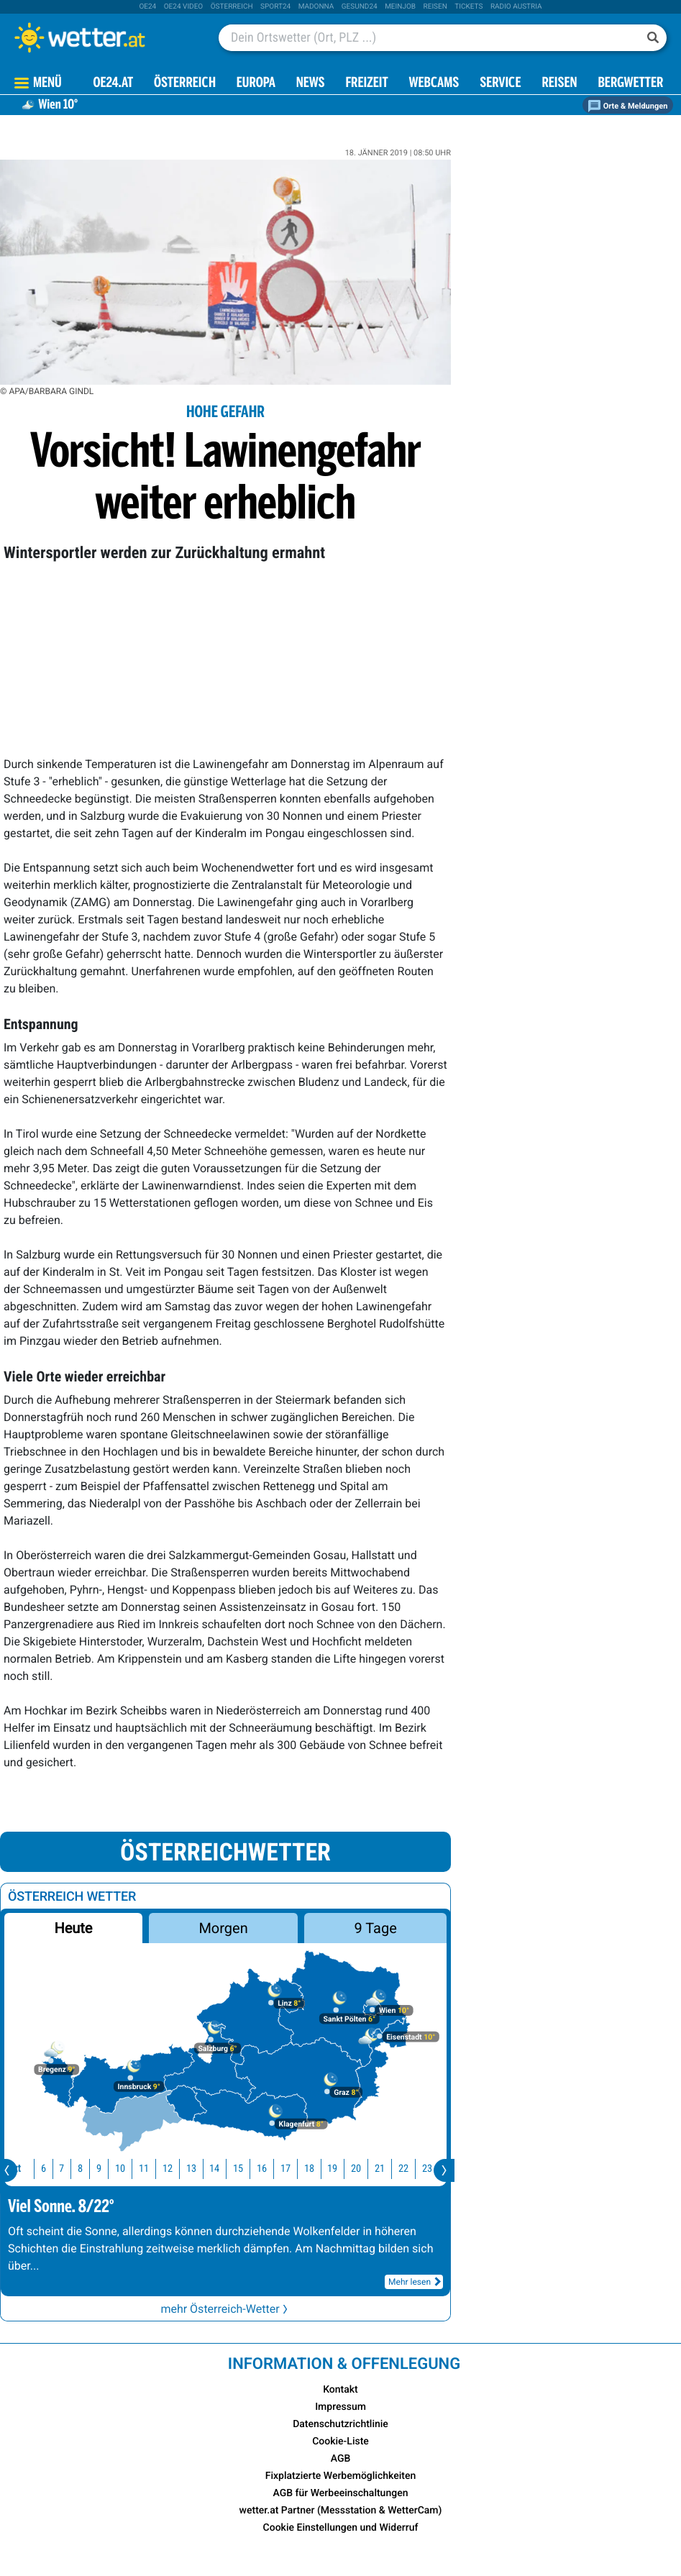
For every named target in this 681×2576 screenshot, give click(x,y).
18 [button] (308, 2168)
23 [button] (426, 2168)
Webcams (433, 84)
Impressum (340, 2407)
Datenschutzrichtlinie (340, 2424)
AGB (341, 2459)
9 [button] (97, 2168)
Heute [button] (73, 1928)
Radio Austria (516, 7)
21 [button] (378, 2168)
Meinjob (400, 7)
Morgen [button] (222, 1928)
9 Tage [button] (375, 1928)
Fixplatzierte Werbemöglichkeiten (340, 2476)
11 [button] (142, 2168)
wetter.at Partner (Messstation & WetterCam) (340, 2510)
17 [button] (284, 2168)
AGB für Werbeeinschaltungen (340, 2493)
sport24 (275, 7)
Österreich (232, 7)
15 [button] (237, 2168)
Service (500, 84)
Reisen (435, 7)
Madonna (316, 7)
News (310, 84)
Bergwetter (630, 84)
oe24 (147, 7)
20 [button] (354, 2168)
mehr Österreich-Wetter (225, 2309)
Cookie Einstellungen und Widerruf (341, 2528)
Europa (256, 84)
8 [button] (78, 2168)
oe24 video (184, 7)
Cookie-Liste (340, 2441)
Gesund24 (360, 7)
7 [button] (60, 2168)
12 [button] (166, 2168)
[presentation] (444, 2170)
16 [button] (260, 2168)
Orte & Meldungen (627, 106)
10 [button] (119, 2168)
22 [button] (402, 2168)
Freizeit (366, 84)
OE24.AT (113, 84)
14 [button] (213, 2168)
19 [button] (331, 2168)
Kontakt (340, 2389)
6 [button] (42, 2168)
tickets (468, 7)
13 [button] (190, 2168)
